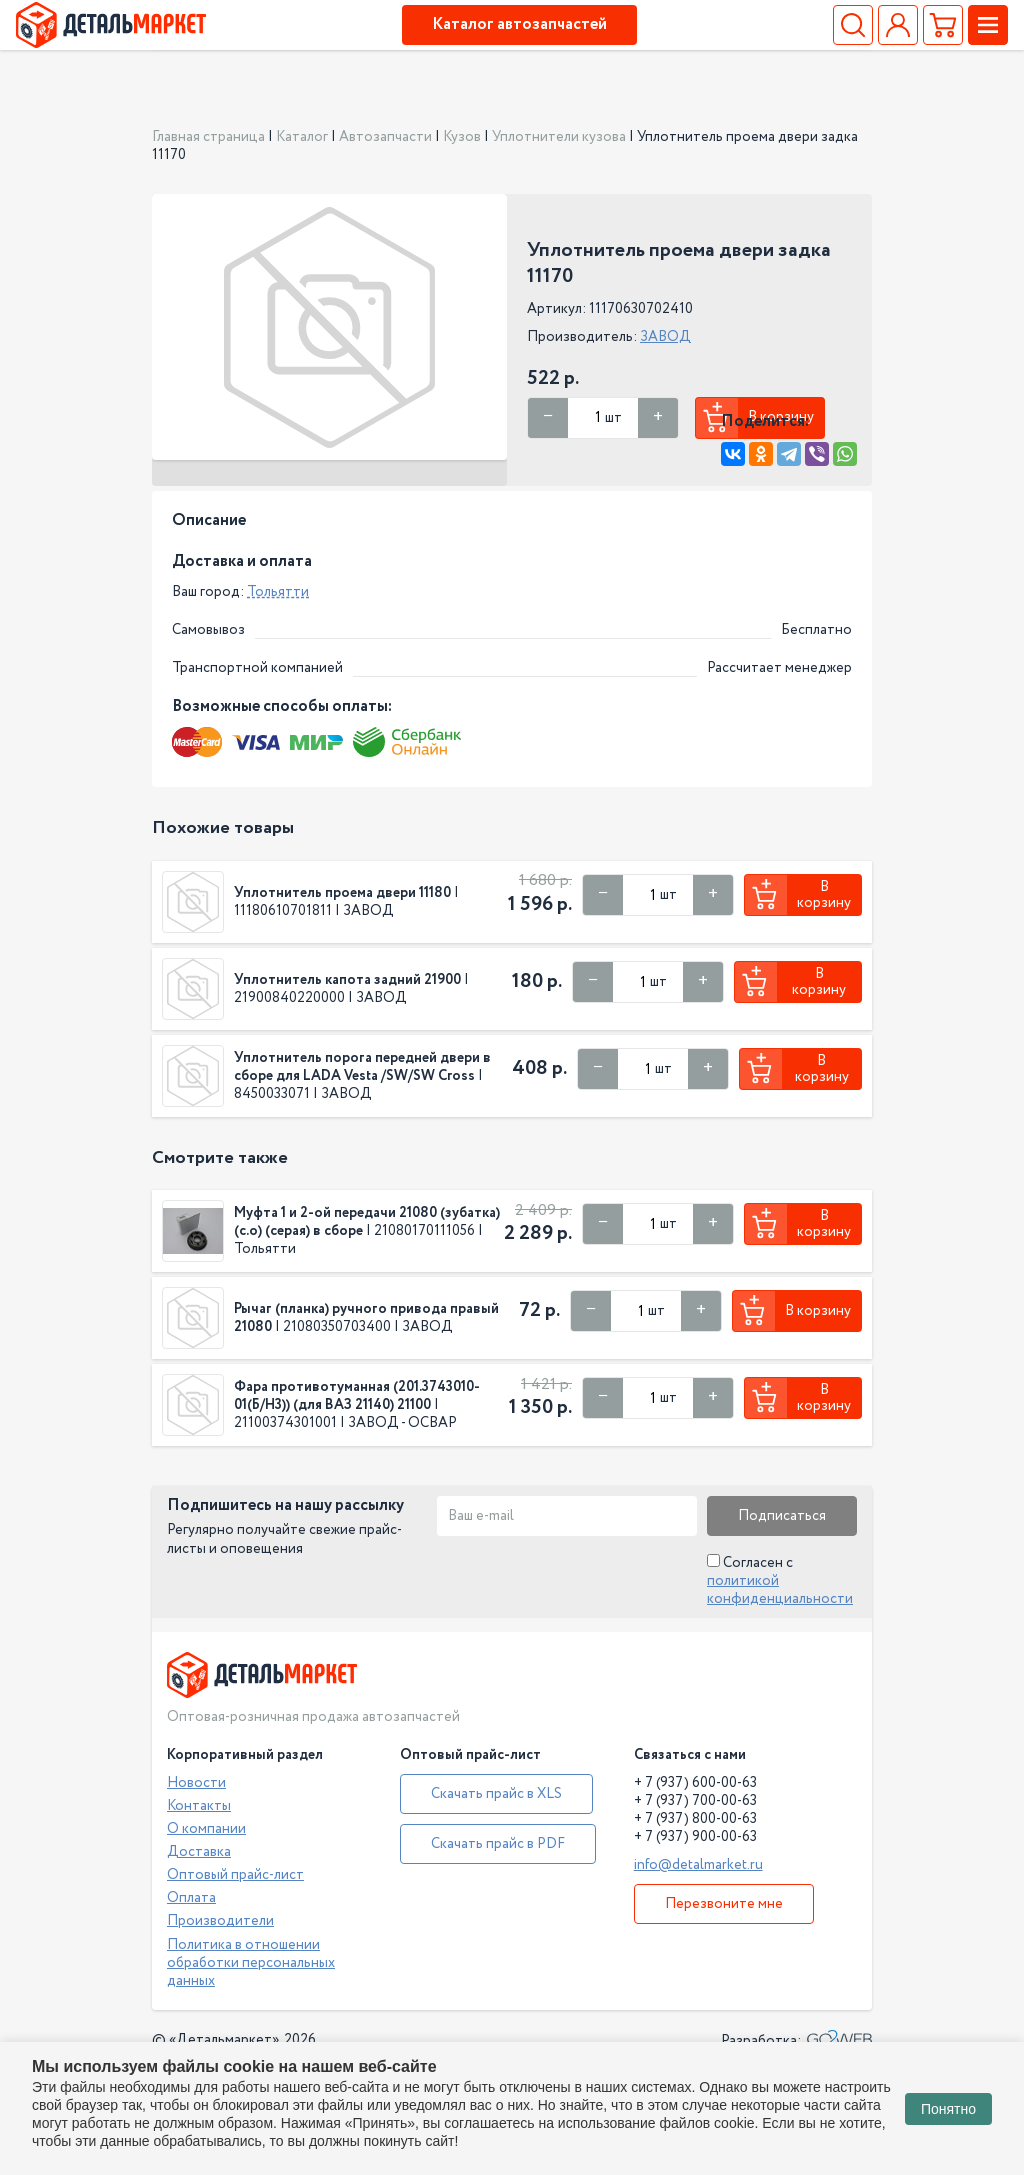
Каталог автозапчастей (519, 24)
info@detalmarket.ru (698, 1865)
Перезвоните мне (724, 1904)
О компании (206, 1829)
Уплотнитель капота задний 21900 (347, 980)
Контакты (199, 1806)
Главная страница (208, 137)
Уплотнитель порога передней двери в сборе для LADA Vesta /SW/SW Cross (362, 1067)
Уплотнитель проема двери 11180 (342, 893)
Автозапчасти (385, 137)
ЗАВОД (665, 337)
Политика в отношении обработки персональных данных (251, 1963)
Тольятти (278, 592)
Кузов (462, 137)
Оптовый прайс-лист (235, 1875)
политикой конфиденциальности (780, 1590)
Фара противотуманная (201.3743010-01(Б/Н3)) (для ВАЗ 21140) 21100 (357, 1396)
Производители (220, 1921)
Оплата (191, 1898)
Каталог (302, 137)
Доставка (199, 1852)
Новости (196, 1783)
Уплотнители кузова (559, 137)
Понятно (948, 2109)
